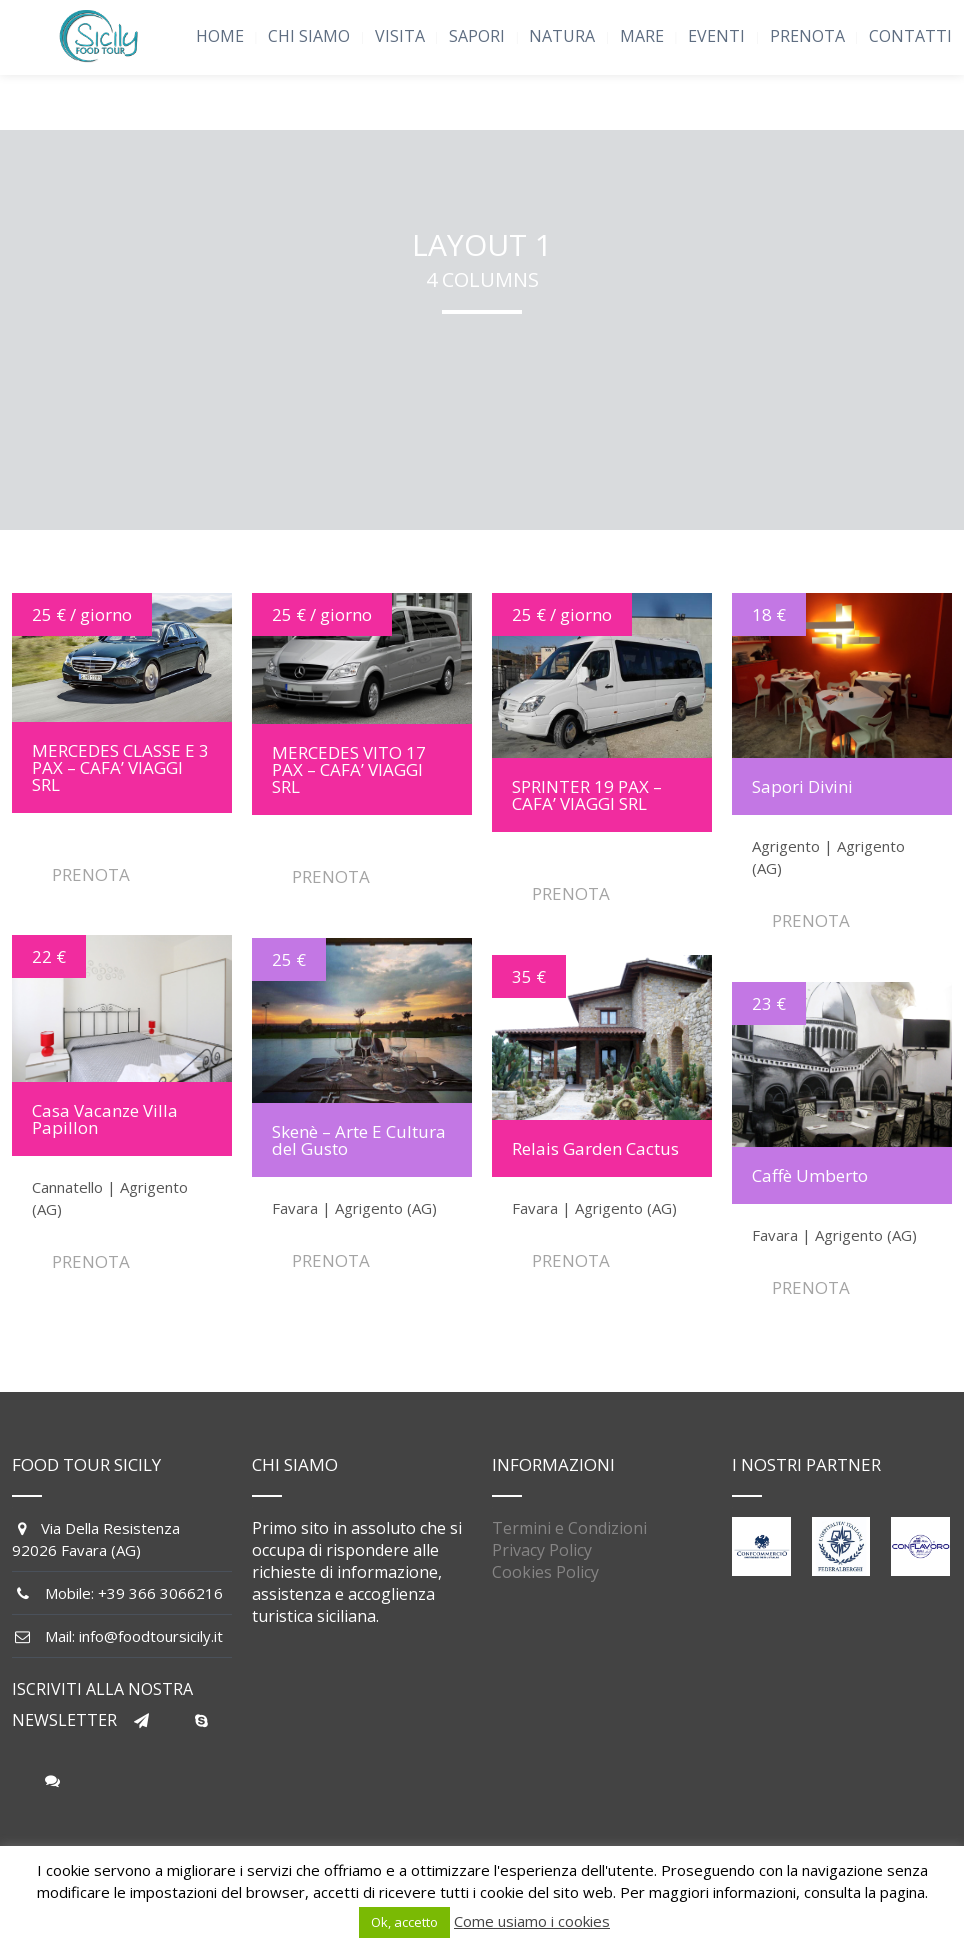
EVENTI (716, 36)
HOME (220, 36)
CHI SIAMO (309, 36)
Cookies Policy (545, 1572)
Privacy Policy (542, 1550)
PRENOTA (807, 36)
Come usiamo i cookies (532, 1921)
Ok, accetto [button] (404, 1922)
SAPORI (477, 36)
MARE (642, 36)
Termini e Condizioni (569, 1528)
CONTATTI (910, 36)
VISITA (400, 36)
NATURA (562, 36)
